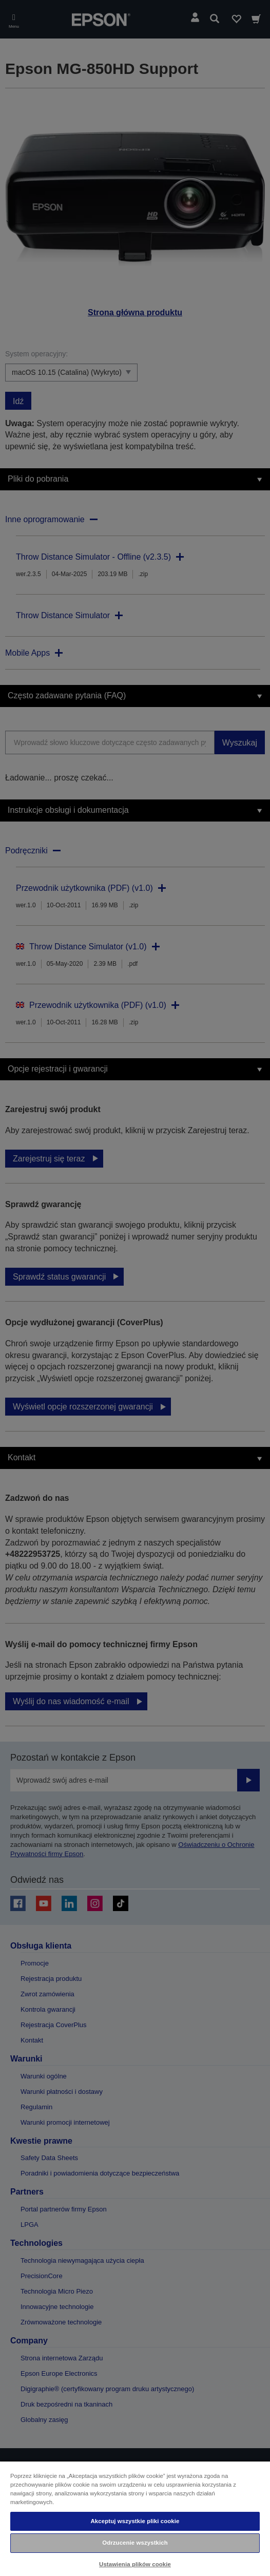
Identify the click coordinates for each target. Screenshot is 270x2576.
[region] (135, 2518)
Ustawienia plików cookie (135, 2564)
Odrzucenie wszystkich (135, 2543)
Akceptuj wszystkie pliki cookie (135, 2521)
